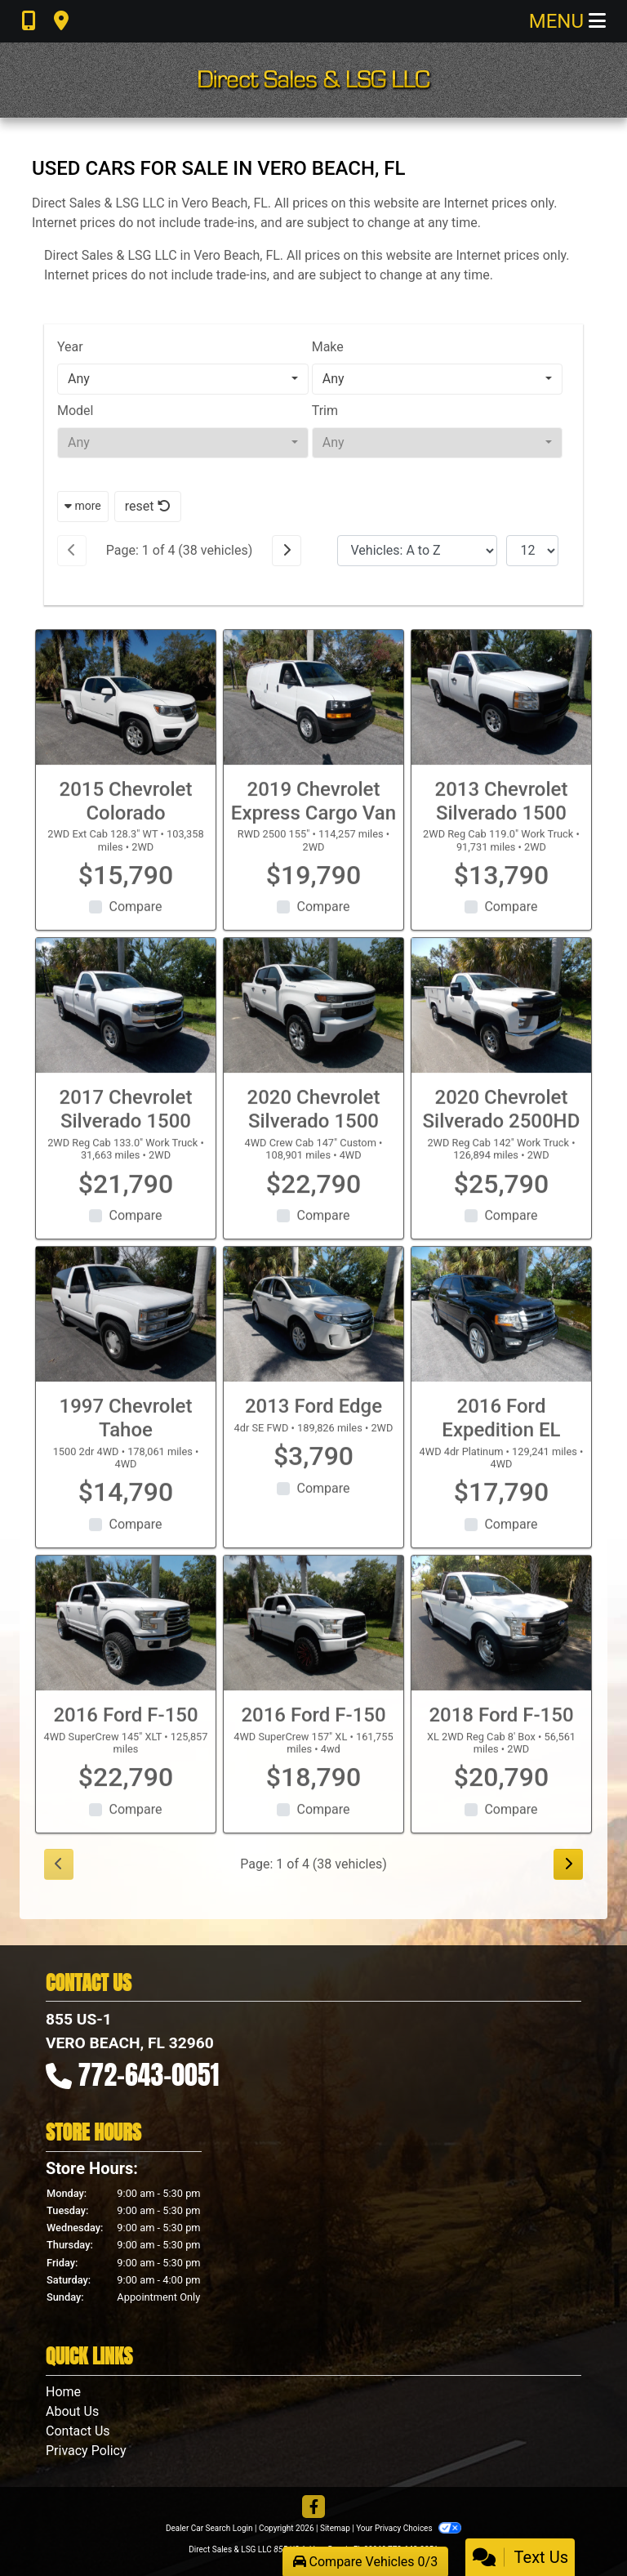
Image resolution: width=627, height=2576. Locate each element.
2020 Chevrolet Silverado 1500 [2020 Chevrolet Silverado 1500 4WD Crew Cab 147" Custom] (313, 1124)
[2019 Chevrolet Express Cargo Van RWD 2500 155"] (313, 712)
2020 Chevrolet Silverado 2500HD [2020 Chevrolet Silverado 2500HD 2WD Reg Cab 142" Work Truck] (501, 1124)
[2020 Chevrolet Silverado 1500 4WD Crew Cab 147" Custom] (313, 1020)
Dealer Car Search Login (209, 2528)
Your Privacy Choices (408, 2528)
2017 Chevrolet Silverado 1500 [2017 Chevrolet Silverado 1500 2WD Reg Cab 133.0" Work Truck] (126, 1124)
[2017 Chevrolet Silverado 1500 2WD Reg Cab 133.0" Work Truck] (126, 1020)
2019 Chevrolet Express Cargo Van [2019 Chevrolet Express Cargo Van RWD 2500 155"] (313, 815)
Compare (135, 922)
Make (328, 347)
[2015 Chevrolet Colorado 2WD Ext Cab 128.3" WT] (126, 712)
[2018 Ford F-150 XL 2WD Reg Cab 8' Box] (501, 1637)
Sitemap (335, 2528)
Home (63, 2392)
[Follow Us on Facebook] (313, 2507)
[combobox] (183, 379)
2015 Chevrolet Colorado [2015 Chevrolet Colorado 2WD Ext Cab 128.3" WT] (126, 815)
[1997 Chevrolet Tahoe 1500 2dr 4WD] (126, 1328)
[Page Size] (532, 550)
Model (75, 410)
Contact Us (78, 2431)
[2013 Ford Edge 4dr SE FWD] (313, 1328)
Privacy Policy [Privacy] (86, 2450)
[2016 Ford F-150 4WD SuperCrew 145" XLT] (126, 1637)
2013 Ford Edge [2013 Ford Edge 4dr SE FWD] (313, 1420)
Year (70, 347)
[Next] (286, 550)
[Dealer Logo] (313, 80)
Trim (325, 410)
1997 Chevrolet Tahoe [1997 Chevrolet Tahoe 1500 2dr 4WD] (126, 1432)
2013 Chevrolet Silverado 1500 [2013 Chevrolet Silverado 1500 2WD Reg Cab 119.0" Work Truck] (501, 815)
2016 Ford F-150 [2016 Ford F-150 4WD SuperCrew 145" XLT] (125, 1729)
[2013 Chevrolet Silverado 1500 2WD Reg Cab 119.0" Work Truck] (501, 712)
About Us (72, 2411)
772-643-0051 (149, 2075)
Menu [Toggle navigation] (567, 21)
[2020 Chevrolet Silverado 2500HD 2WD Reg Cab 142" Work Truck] (501, 1020)
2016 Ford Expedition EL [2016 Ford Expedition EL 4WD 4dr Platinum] (501, 1432)
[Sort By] (417, 550)
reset (148, 506)
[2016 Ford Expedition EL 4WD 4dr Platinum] (501, 1328)
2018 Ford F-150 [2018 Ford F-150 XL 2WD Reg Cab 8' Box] (501, 1729)
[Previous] (72, 550)
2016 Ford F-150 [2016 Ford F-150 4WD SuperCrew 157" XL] (313, 1729)
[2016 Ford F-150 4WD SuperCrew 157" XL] (313, 1637)
